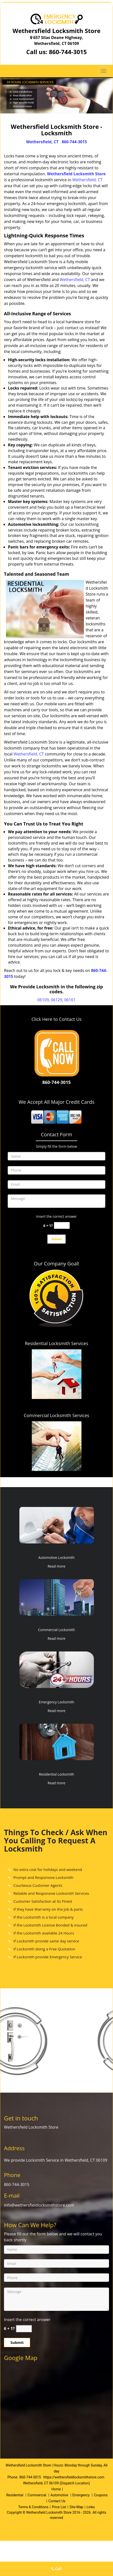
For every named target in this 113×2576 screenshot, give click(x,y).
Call (56, 2568)
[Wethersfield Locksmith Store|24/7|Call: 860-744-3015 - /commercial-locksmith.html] (56, 1597)
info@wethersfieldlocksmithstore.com (39, 2205)
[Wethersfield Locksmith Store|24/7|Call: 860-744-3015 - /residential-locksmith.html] (56, 1741)
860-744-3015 (68, 52)
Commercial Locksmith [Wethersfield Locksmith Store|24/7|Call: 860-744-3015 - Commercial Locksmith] (56, 1629)
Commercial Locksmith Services (56, 1415)
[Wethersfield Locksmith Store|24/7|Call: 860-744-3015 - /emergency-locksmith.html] (56, 1669)
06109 (43, 999)
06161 (70, 999)
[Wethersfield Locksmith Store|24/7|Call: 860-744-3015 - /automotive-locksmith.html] (56, 1525)
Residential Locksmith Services (56, 1343)
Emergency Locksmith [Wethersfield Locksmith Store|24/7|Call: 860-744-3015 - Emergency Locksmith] (56, 1702)
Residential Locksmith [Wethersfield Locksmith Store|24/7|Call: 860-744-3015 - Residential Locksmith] (56, 1774)
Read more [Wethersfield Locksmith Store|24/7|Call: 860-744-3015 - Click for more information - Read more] (56, 1566)
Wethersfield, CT (42, 141)
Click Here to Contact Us (57, 1019)
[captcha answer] (62, 1225)
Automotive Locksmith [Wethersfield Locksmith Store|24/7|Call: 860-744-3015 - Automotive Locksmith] (56, 1557)
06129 (56, 999)
